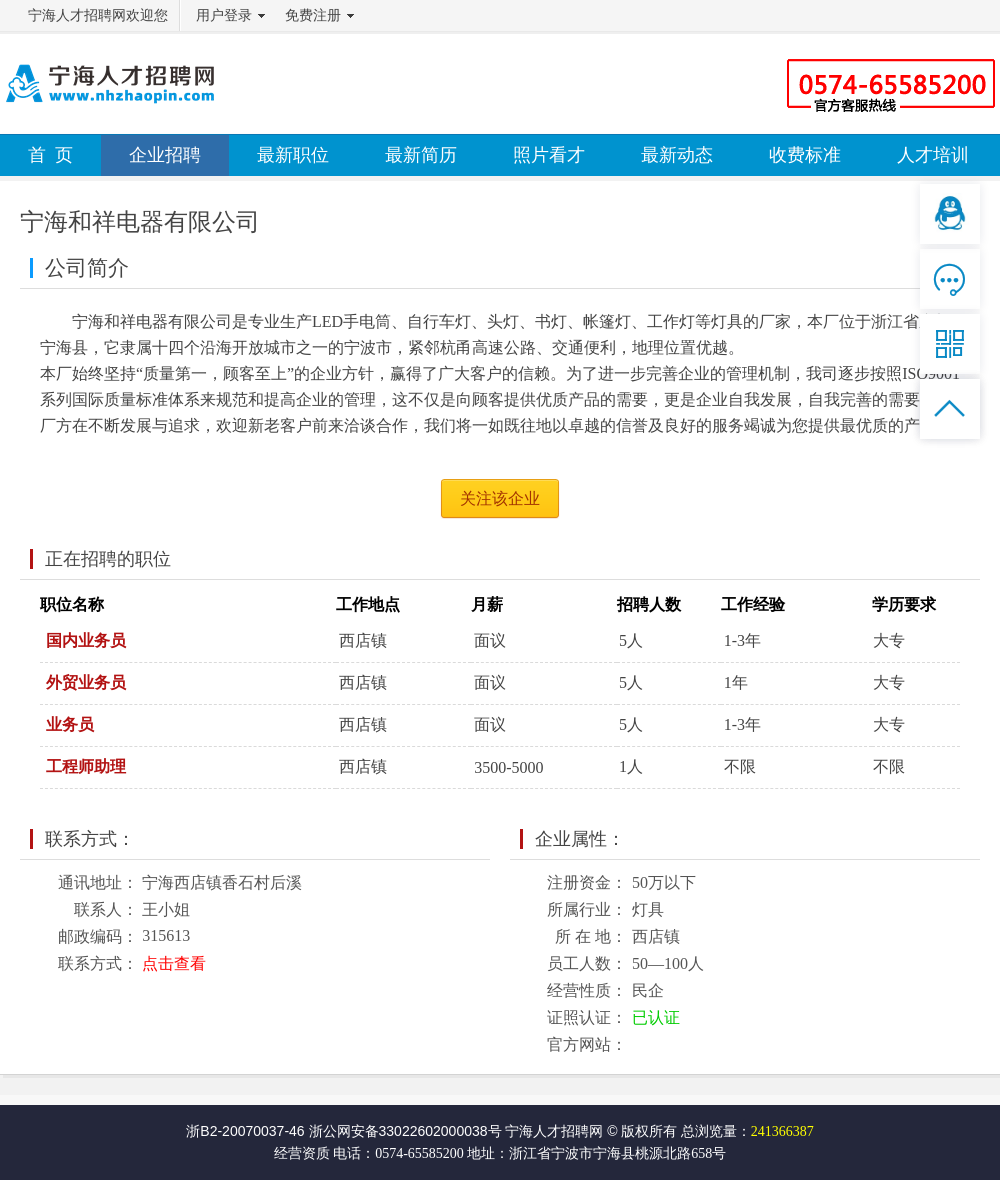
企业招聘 (165, 155)
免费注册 (313, 15)
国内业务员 (86, 640)
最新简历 (421, 155)
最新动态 (677, 155)
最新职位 (293, 155)
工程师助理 (86, 766)
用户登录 (224, 15)
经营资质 (302, 1153)
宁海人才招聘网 (554, 1131)
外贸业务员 (86, 682)
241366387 (782, 1131)
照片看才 (549, 155)
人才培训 (933, 155)
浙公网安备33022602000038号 (405, 1131)
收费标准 (805, 155)
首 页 (50, 155)
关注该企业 (500, 498)
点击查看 (174, 963)
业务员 (70, 724)
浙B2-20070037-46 (245, 1131)
